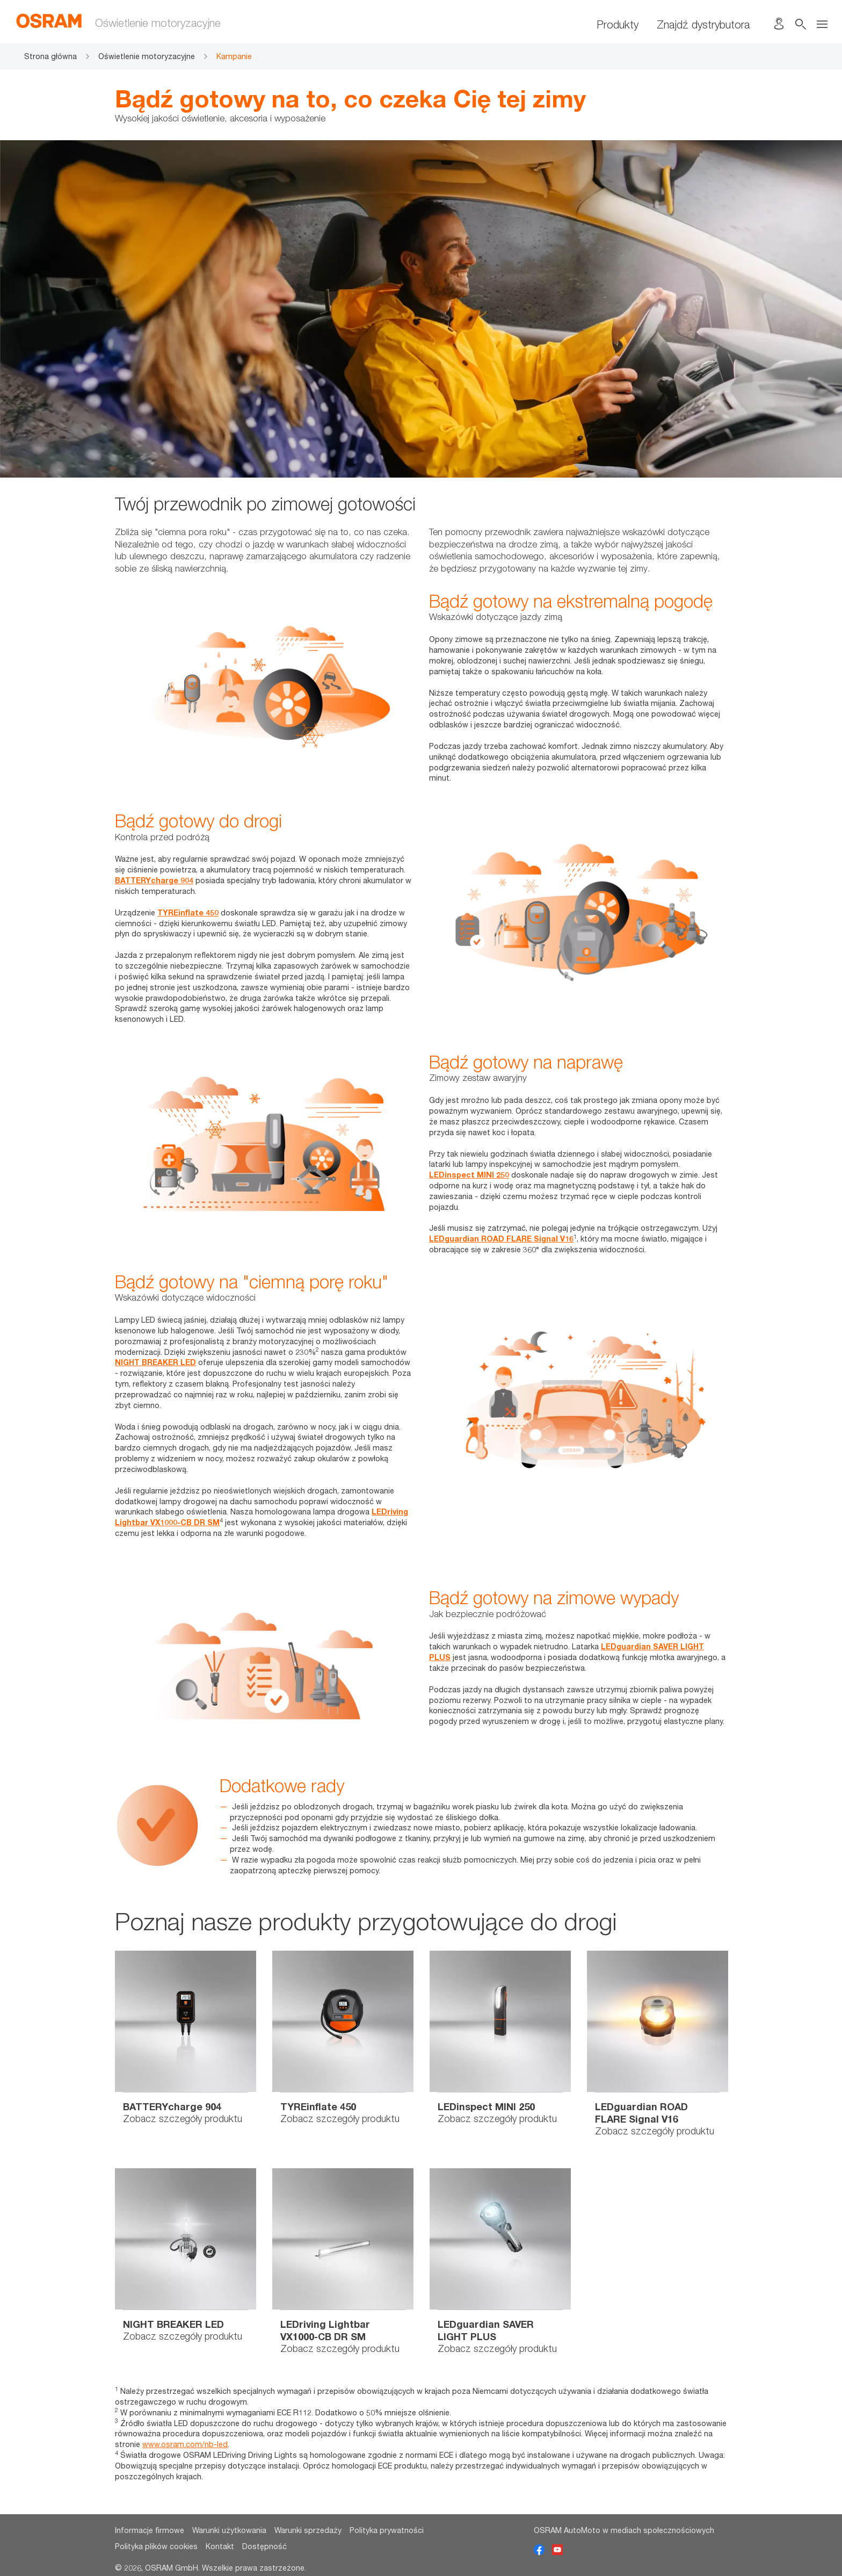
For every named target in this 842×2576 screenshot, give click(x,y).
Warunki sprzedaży (308, 2530)
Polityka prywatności (387, 2530)
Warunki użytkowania (229, 2530)
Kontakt (220, 2546)
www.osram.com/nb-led (185, 2444)
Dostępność (264, 2546)
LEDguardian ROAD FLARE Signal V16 (501, 1238)
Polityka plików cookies (156, 2546)
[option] (185, 2051)
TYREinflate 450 (188, 912)
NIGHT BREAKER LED (155, 1362)
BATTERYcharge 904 (154, 880)
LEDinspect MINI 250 (469, 1174)
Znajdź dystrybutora (703, 24)
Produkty (617, 24)
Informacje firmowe (149, 2530)
